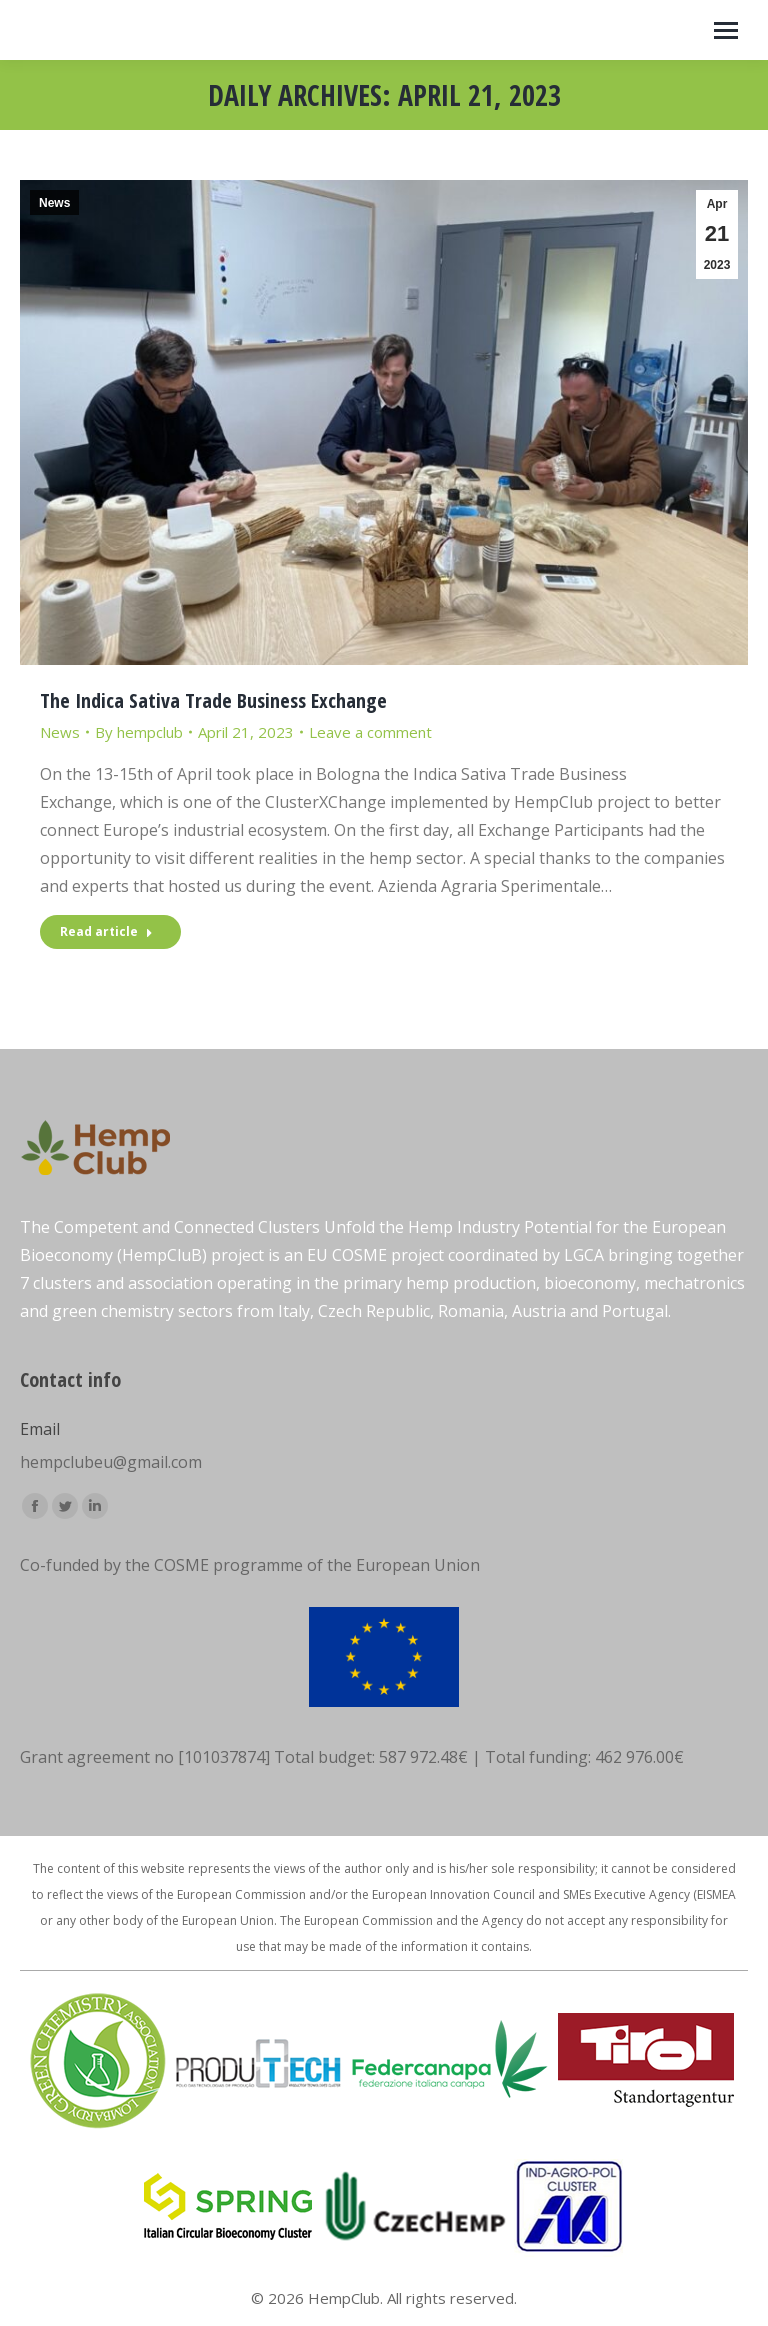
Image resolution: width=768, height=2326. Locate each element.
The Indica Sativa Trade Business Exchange (213, 700)
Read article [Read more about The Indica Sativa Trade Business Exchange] (106, 931)
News (54, 203)
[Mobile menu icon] (726, 30)
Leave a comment (370, 732)
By (139, 732)
